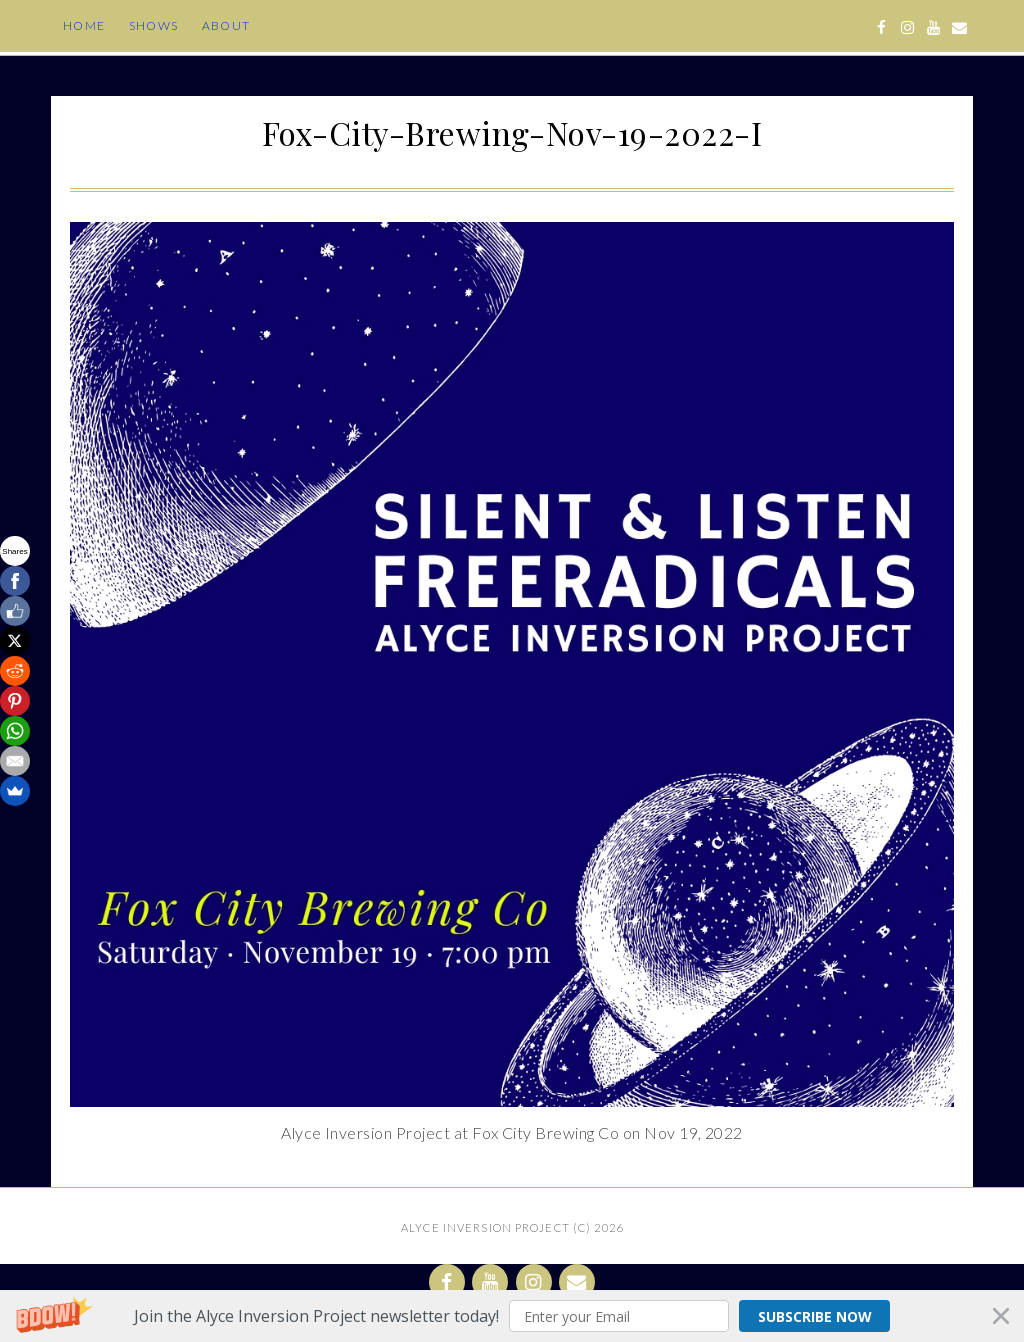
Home (84, 25)
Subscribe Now (806, 1316)
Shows (153, 25)
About (226, 25)
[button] (512, 1316)
